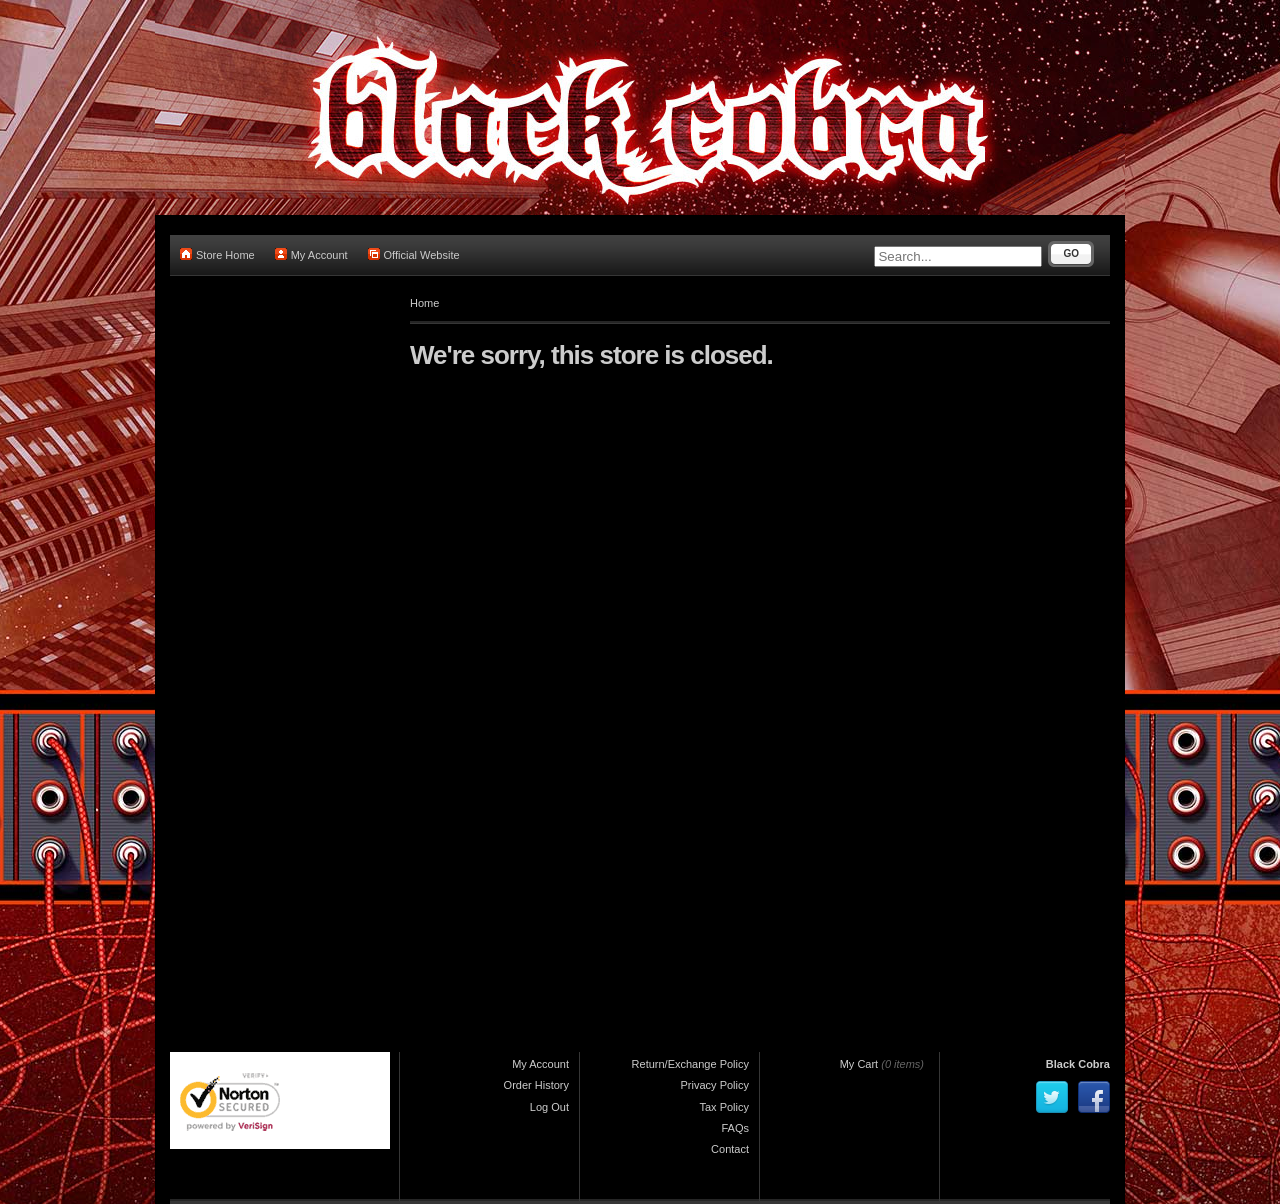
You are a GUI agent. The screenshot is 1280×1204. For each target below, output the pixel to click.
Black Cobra (1078, 1064)
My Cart (859, 1064)
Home (424, 303)
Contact (730, 1149)
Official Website (414, 254)
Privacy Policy (715, 1085)
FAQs (735, 1128)
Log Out (549, 1107)
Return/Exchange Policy (690, 1064)
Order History (536, 1085)
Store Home (217, 254)
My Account (311, 254)
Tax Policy (724, 1107)
